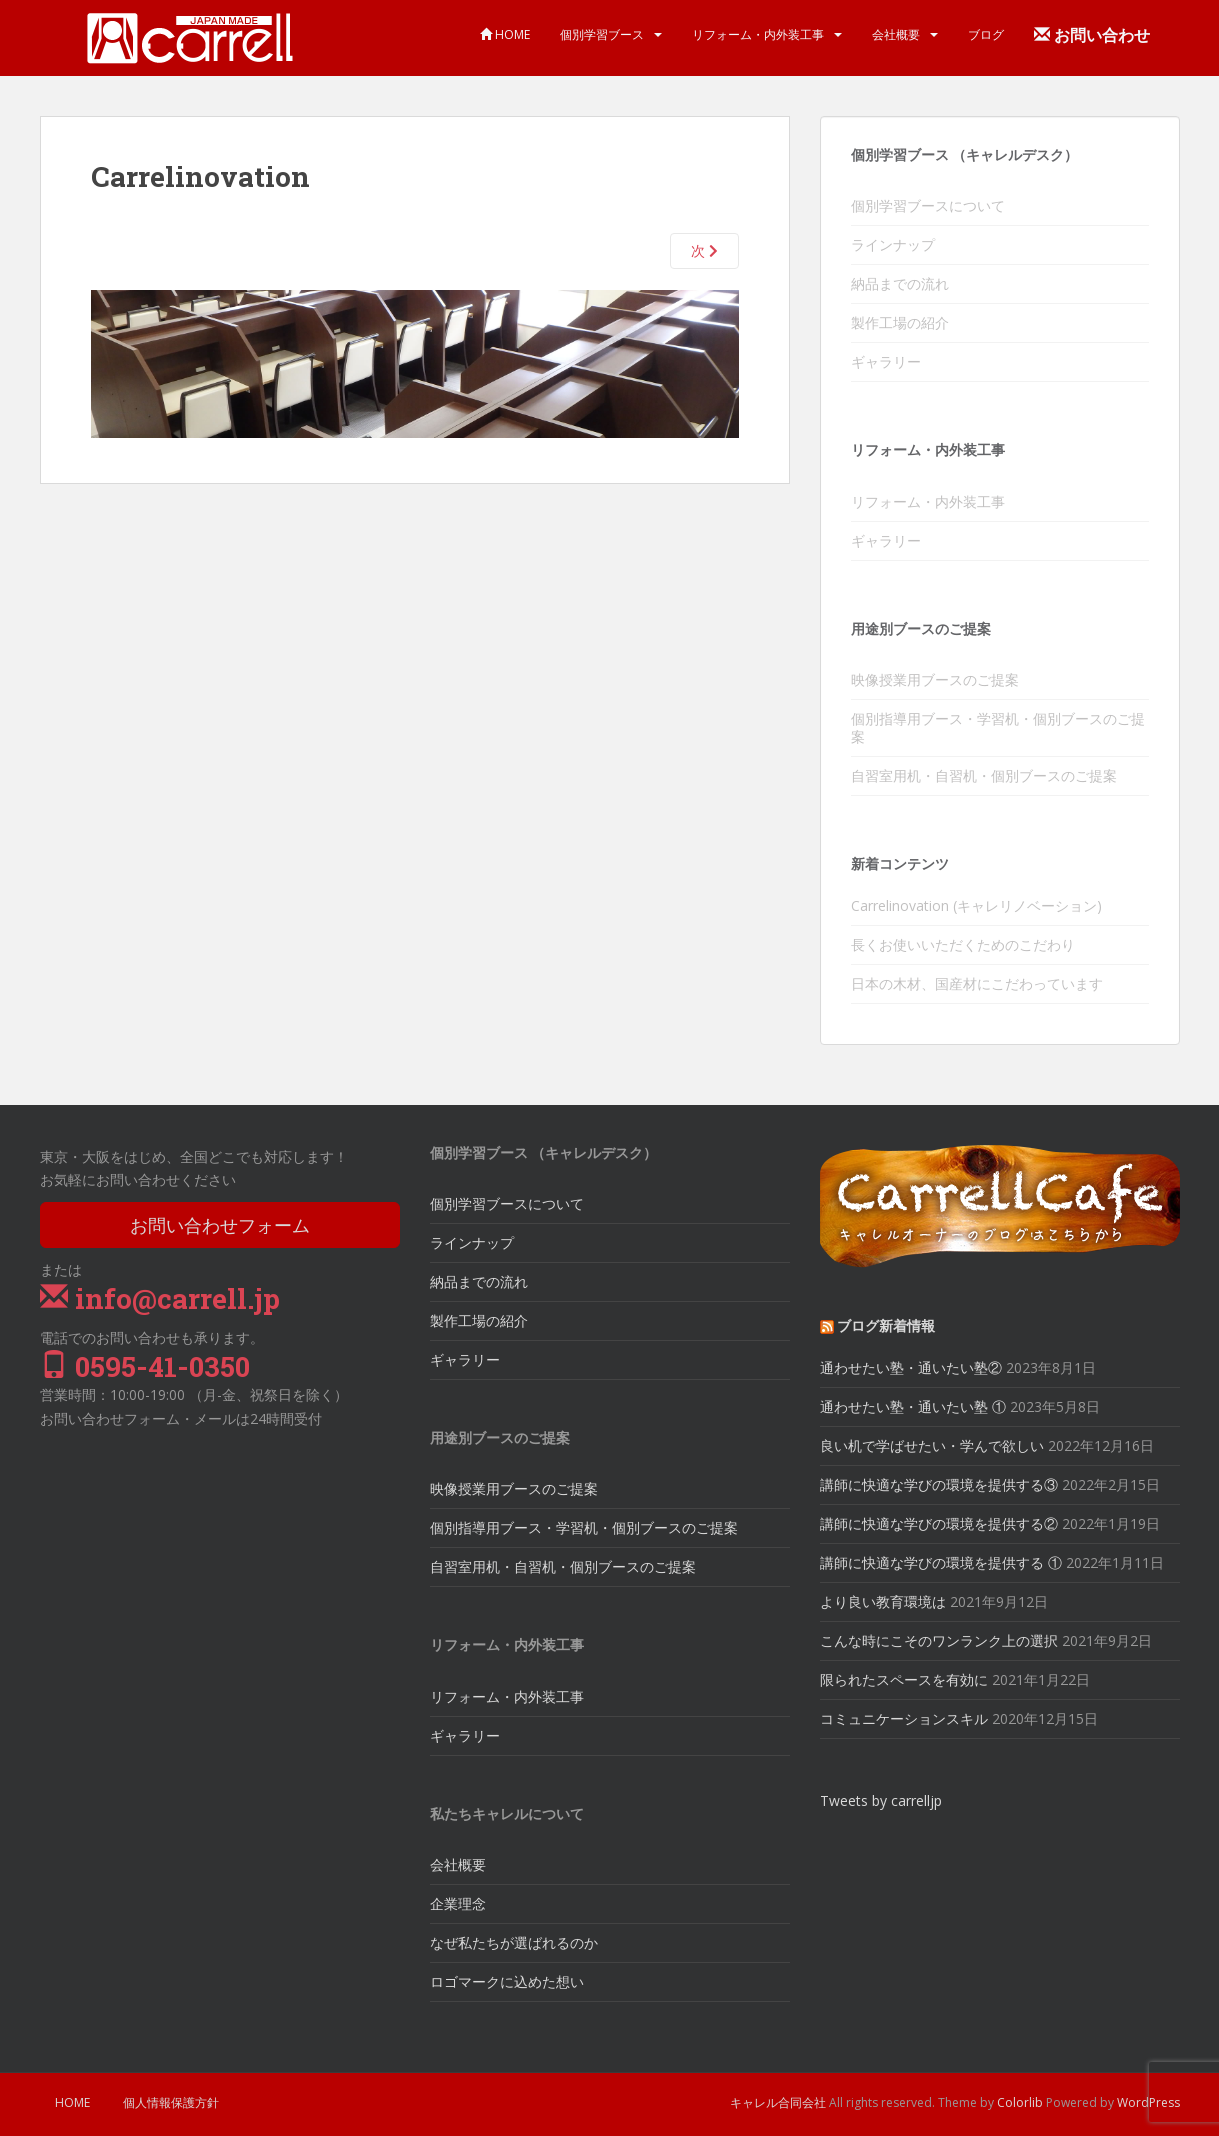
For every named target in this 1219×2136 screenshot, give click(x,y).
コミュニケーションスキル (904, 1718)
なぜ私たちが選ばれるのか (514, 1942)
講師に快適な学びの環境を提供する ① (941, 1562)
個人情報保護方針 (171, 2102)
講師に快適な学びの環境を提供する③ (939, 1484)
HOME (505, 34)
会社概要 (896, 34)
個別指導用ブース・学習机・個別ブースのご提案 (998, 727)
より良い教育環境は (883, 1601)
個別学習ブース (602, 34)
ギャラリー (886, 361)
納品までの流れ (900, 283)
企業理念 (458, 1903)
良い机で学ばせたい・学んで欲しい (932, 1445)
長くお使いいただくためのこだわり (963, 944)
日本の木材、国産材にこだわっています (977, 983)
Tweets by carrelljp (881, 1800)
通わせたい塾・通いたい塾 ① (913, 1406)
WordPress (1148, 2102)
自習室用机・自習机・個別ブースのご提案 (984, 775)
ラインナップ (893, 244)
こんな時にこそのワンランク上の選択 (939, 1640)
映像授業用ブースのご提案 (935, 679)
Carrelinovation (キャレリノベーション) (976, 905)
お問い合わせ (1092, 35)
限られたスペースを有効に (904, 1679)
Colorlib (1020, 2102)
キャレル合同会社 (778, 2102)
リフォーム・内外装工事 (758, 34)
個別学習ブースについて (928, 205)
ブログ (986, 34)
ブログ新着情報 (886, 1325)
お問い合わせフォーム (220, 1225)
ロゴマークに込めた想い (507, 1981)
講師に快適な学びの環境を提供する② (939, 1523)
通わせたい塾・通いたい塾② (911, 1367)
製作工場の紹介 (900, 322)
